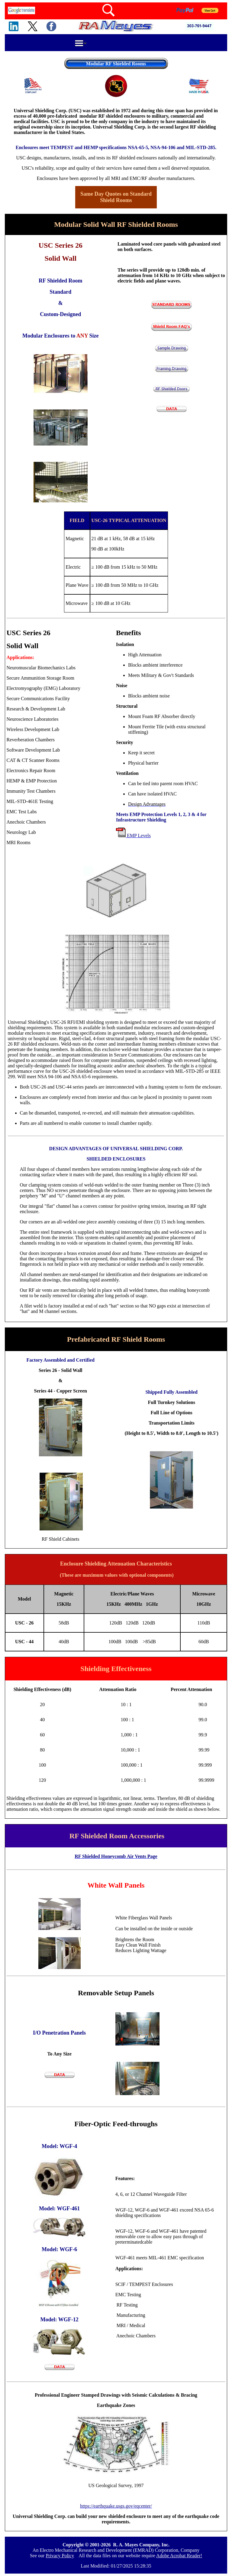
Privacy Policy (60, 2555)
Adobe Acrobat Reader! (179, 2555)
